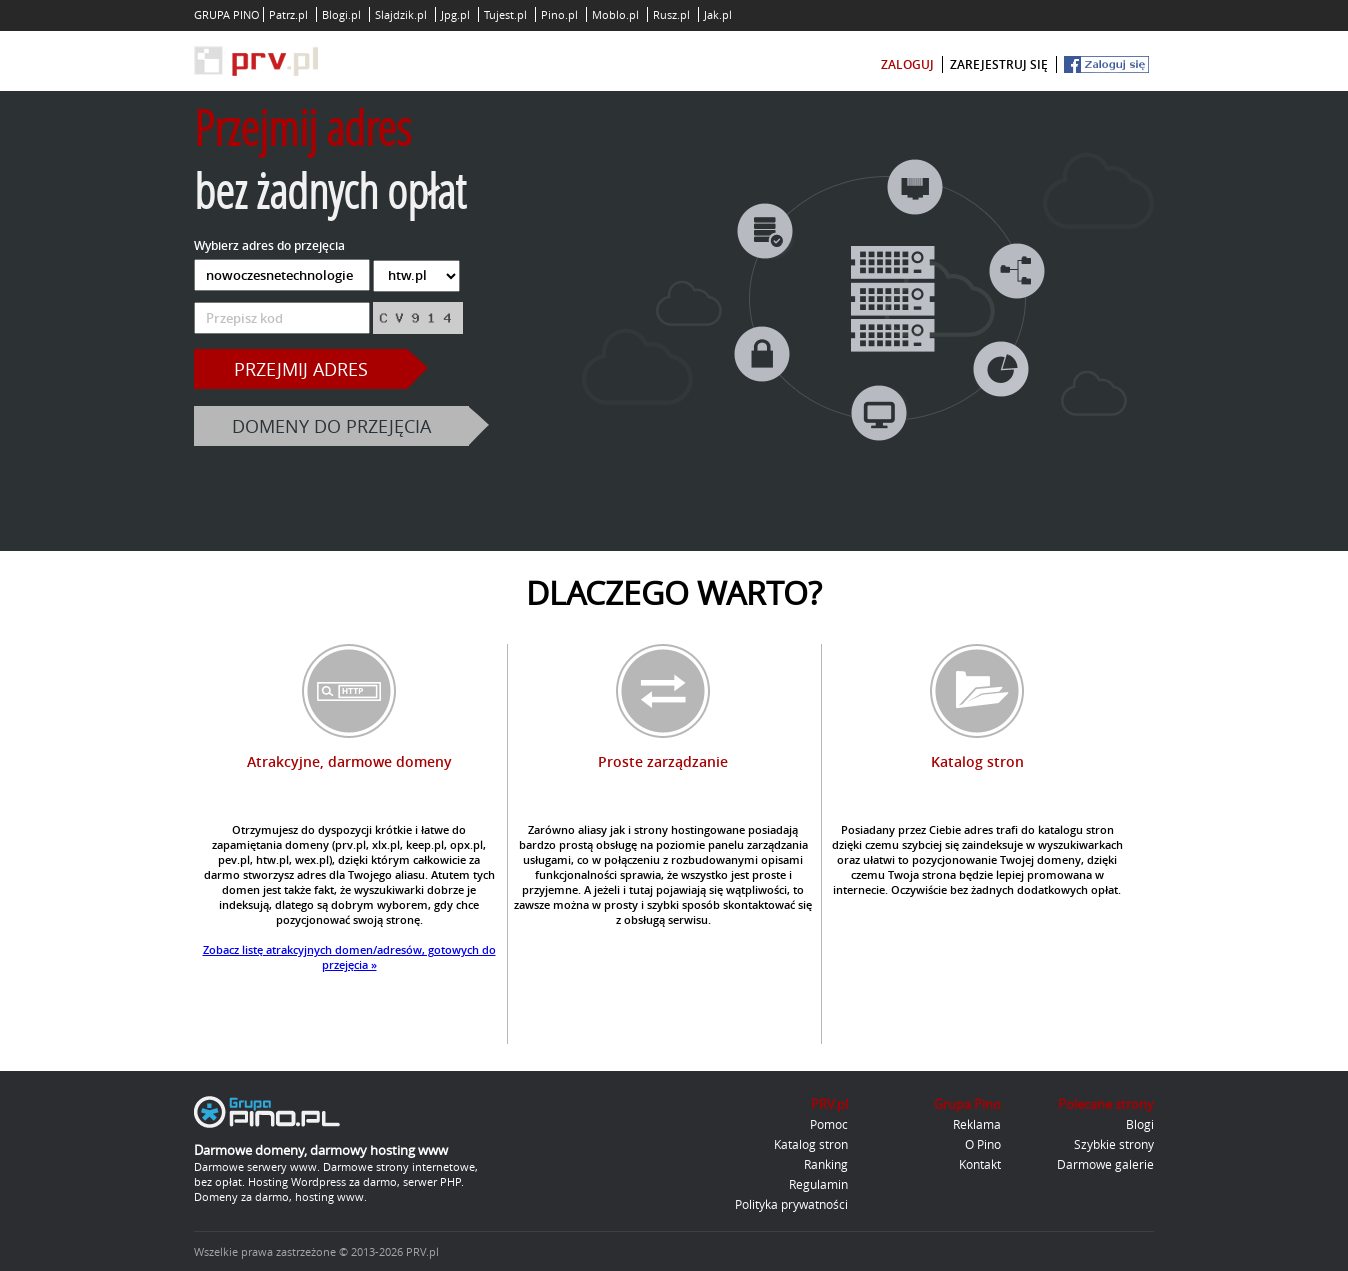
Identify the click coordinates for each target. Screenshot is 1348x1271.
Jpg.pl (455, 14)
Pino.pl (559, 14)
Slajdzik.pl (401, 14)
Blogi (1140, 1124)
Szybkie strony (1114, 1144)
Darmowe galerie (1105, 1164)
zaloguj (907, 64)
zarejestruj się (999, 64)
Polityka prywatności (791, 1204)
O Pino (983, 1144)
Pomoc (829, 1124)
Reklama (977, 1124)
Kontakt (980, 1164)
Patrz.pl (288, 14)
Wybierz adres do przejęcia (269, 245)
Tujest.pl (505, 14)
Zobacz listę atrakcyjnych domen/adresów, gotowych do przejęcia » (349, 957)
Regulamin (818, 1184)
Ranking (826, 1164)
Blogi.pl (341, 14)
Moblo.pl (615, 14)
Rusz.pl (671, 14)
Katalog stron (811, 1144)
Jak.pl (718, 14)
